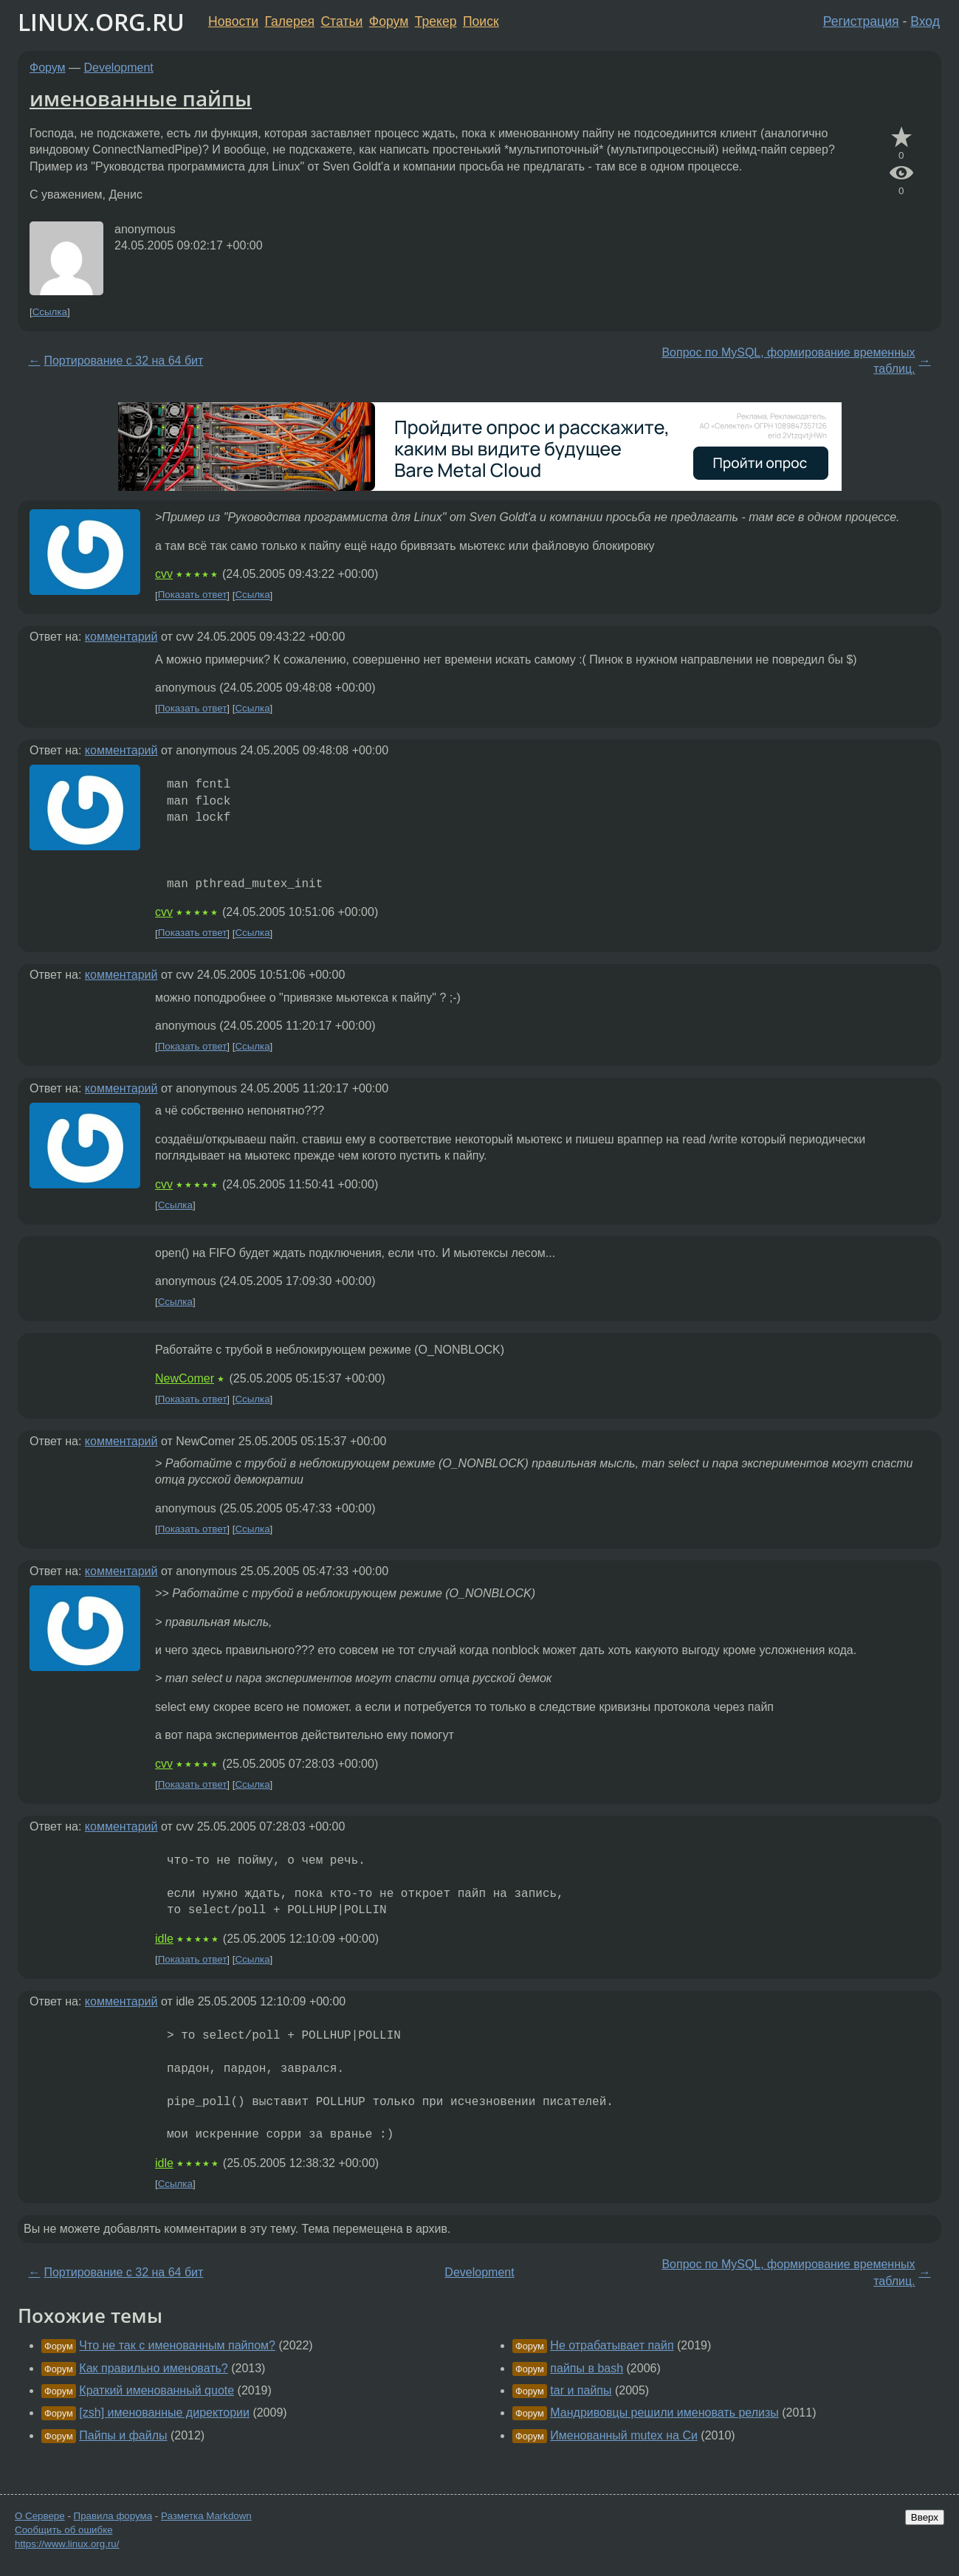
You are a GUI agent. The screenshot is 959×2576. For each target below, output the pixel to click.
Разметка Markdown (206, 2515)
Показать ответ (192, 595)
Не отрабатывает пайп (611, 2345)
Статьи (341, 21)
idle (164, 1938)
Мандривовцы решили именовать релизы (664, 2412)
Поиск (481, 21)
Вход (925, 21)
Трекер (436, 21)
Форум (388, 21)
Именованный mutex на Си (624, 2435)
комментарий (121, 636)
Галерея (289, 21)
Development (119, 67)
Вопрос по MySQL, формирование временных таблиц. (788, 360)
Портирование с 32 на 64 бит (123, 360)
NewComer (184, 1378)
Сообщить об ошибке (64, 2529)
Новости (233, 21)
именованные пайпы (141, 98)
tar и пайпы (580, 2390)
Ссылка (49, 311)
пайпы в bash (586, 2368)
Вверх (924, 2517)
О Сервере (40, 2515)
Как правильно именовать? (153, 2368)
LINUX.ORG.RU (101, 22)
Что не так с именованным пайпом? (177, 2345)
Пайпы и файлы (123, 2435)
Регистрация (861, 21)
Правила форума (113, 2515)
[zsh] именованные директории (164, 2412)
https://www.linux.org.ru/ (67, 2543)
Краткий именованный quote (156, 2390)
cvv (164, 574)
